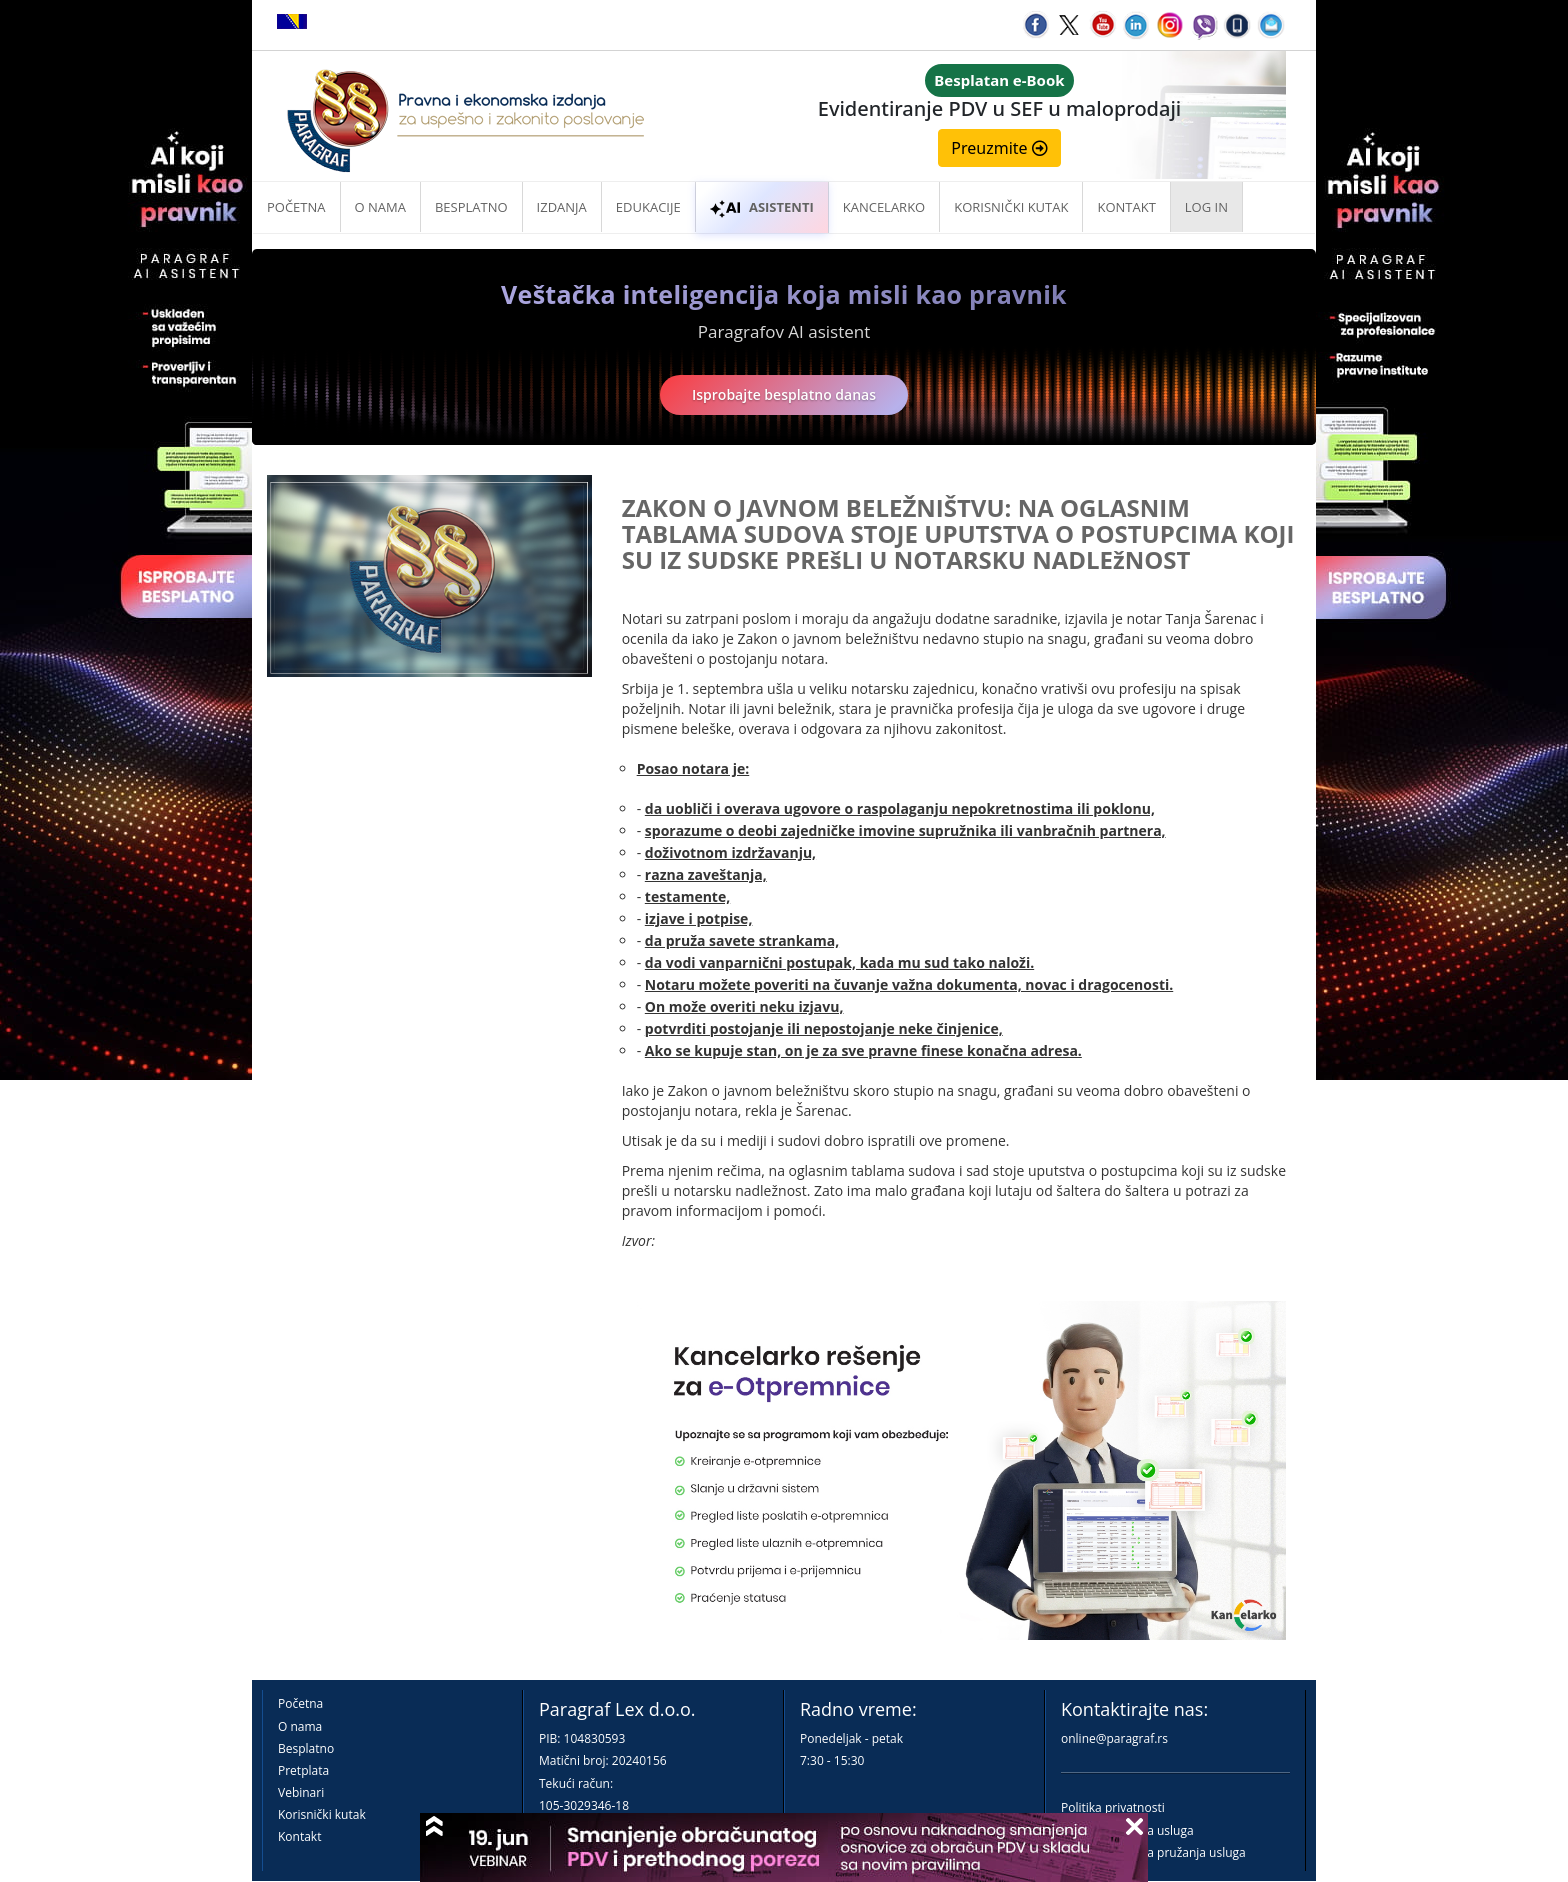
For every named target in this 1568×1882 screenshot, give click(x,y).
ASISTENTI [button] (762, 207)
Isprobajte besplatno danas (784, 394)
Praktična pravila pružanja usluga (1153, 1852)
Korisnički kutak (322, 1814)
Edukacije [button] (648, 207)
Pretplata (303, 1770)
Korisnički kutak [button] (1011, 207)
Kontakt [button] (1126, 207)
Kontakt (299, 1836)
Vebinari (301, 1792)
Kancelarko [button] (884, 207)
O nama (380, 207)
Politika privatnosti (1113, 1807)
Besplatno (471, 207)
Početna (296, 207)
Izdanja (562, 207)
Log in (1206, 207)
